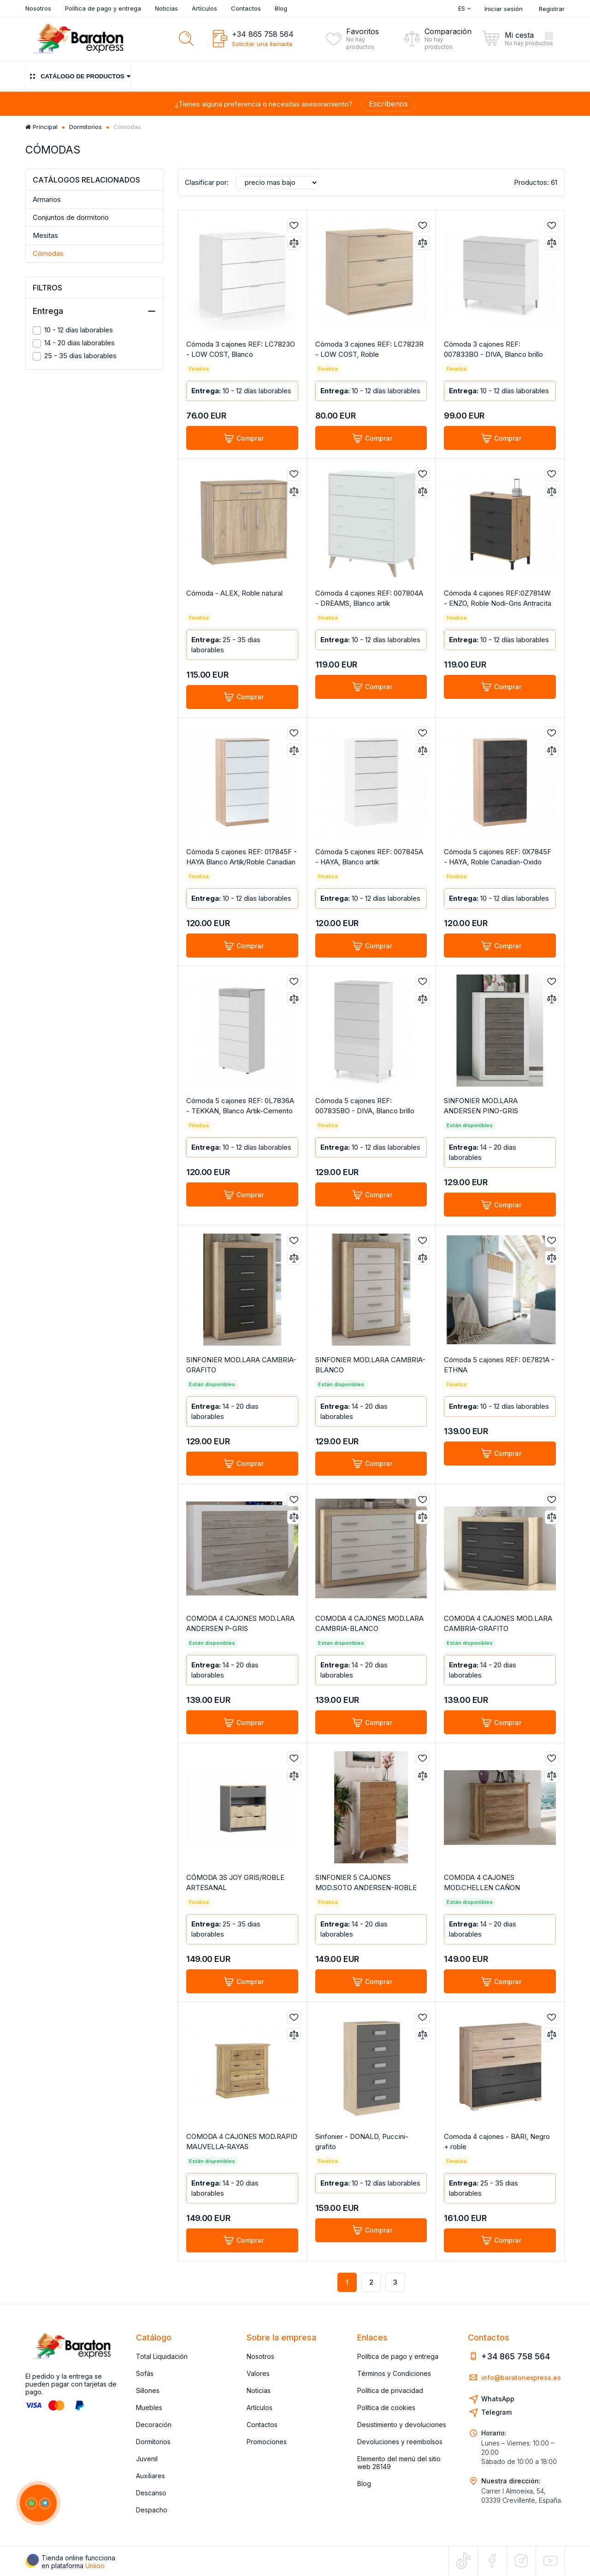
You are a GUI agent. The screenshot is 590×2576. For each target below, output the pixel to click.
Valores (258, 2373)
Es (464, 8)
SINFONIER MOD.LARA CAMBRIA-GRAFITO (241, 1364)
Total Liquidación (162, 2356)
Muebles (149, 2407)
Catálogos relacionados (86, 179)
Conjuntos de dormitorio (71, 217)
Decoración (153, 2424)
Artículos (204, 8)
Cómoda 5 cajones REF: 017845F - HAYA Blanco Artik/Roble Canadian (241, 856)
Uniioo (95, 2566)
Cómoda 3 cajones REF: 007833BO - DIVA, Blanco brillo (493, 349)
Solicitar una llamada (262, 43)
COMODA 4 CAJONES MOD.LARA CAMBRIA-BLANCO (369, 1623)
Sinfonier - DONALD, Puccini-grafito (361, 2141)
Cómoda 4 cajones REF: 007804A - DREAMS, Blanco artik (369, 598)
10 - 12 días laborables (73, 330)
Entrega (94, 311)
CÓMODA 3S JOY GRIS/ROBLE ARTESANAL (235, 1882)
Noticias (166, 8)
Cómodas (48, 253)
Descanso (151, 2493)
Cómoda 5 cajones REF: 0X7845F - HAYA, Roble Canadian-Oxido (497, 856)
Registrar (552, 8)
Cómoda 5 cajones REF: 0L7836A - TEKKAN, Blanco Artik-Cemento (240, 1105)
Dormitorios (85, 126)
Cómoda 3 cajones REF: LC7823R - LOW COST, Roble (369, 349)
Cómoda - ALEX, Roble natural (234, 593)
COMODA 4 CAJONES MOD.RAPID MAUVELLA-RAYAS (241, 2141)
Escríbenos (388, 103)
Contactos (246, 8)
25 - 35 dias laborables (75, 355)
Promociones (267, 2442)
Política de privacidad (390, 2390)
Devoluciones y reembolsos (399, 2442)
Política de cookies (386, 2407)
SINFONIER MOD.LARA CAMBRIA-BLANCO (370, 1364)
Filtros (47, 287)
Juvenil (147, 2459)
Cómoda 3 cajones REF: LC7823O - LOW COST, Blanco (240, 349)
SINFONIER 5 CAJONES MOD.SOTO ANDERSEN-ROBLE (366, 1882)
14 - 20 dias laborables (74, 343)
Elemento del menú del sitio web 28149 (399, 2462)
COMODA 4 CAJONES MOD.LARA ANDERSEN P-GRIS (240, 1623)
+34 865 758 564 (263, 34)
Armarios (47, 199)
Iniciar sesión (503, 8)
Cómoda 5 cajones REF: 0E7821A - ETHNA (499, 1364)
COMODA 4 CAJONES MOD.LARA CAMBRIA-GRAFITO (498, 1623)
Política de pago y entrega (103, 8)
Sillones (147, 2390)
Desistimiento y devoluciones (401, 2424)
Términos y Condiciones (394, 2373)
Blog (281, 8)
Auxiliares (150, 2476)
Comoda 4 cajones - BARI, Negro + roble (497, 2141)
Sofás (144, 2373)
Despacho (151, 2510)
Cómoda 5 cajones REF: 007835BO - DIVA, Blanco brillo (364, 1105)
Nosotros (38, 8)
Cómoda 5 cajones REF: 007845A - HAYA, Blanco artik (369, 856)
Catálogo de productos (78, 76)
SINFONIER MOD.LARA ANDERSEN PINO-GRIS (481, 1105)
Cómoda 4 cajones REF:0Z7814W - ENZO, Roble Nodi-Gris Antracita (497, 598)
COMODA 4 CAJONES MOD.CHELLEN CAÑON (482, 1882)
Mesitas (45, 235)
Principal (41, 126)
